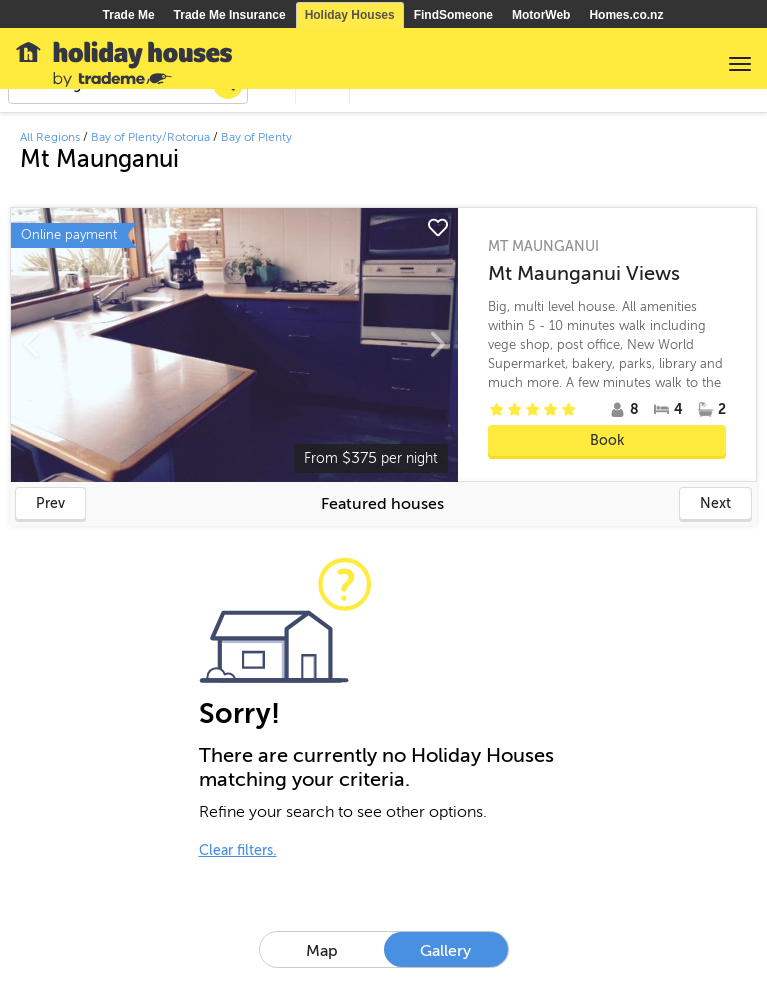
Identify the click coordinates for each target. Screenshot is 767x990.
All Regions (50, 137)
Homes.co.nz (626, 15)
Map (322, 951)
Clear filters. (238, 850)
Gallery (445, 951)
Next (715, 503)
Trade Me (129, 15)
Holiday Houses (350, 15)
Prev (50, 503)
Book (607, 440)
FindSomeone (453, 15)
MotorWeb (541, 15)
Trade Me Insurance (230, 15)
